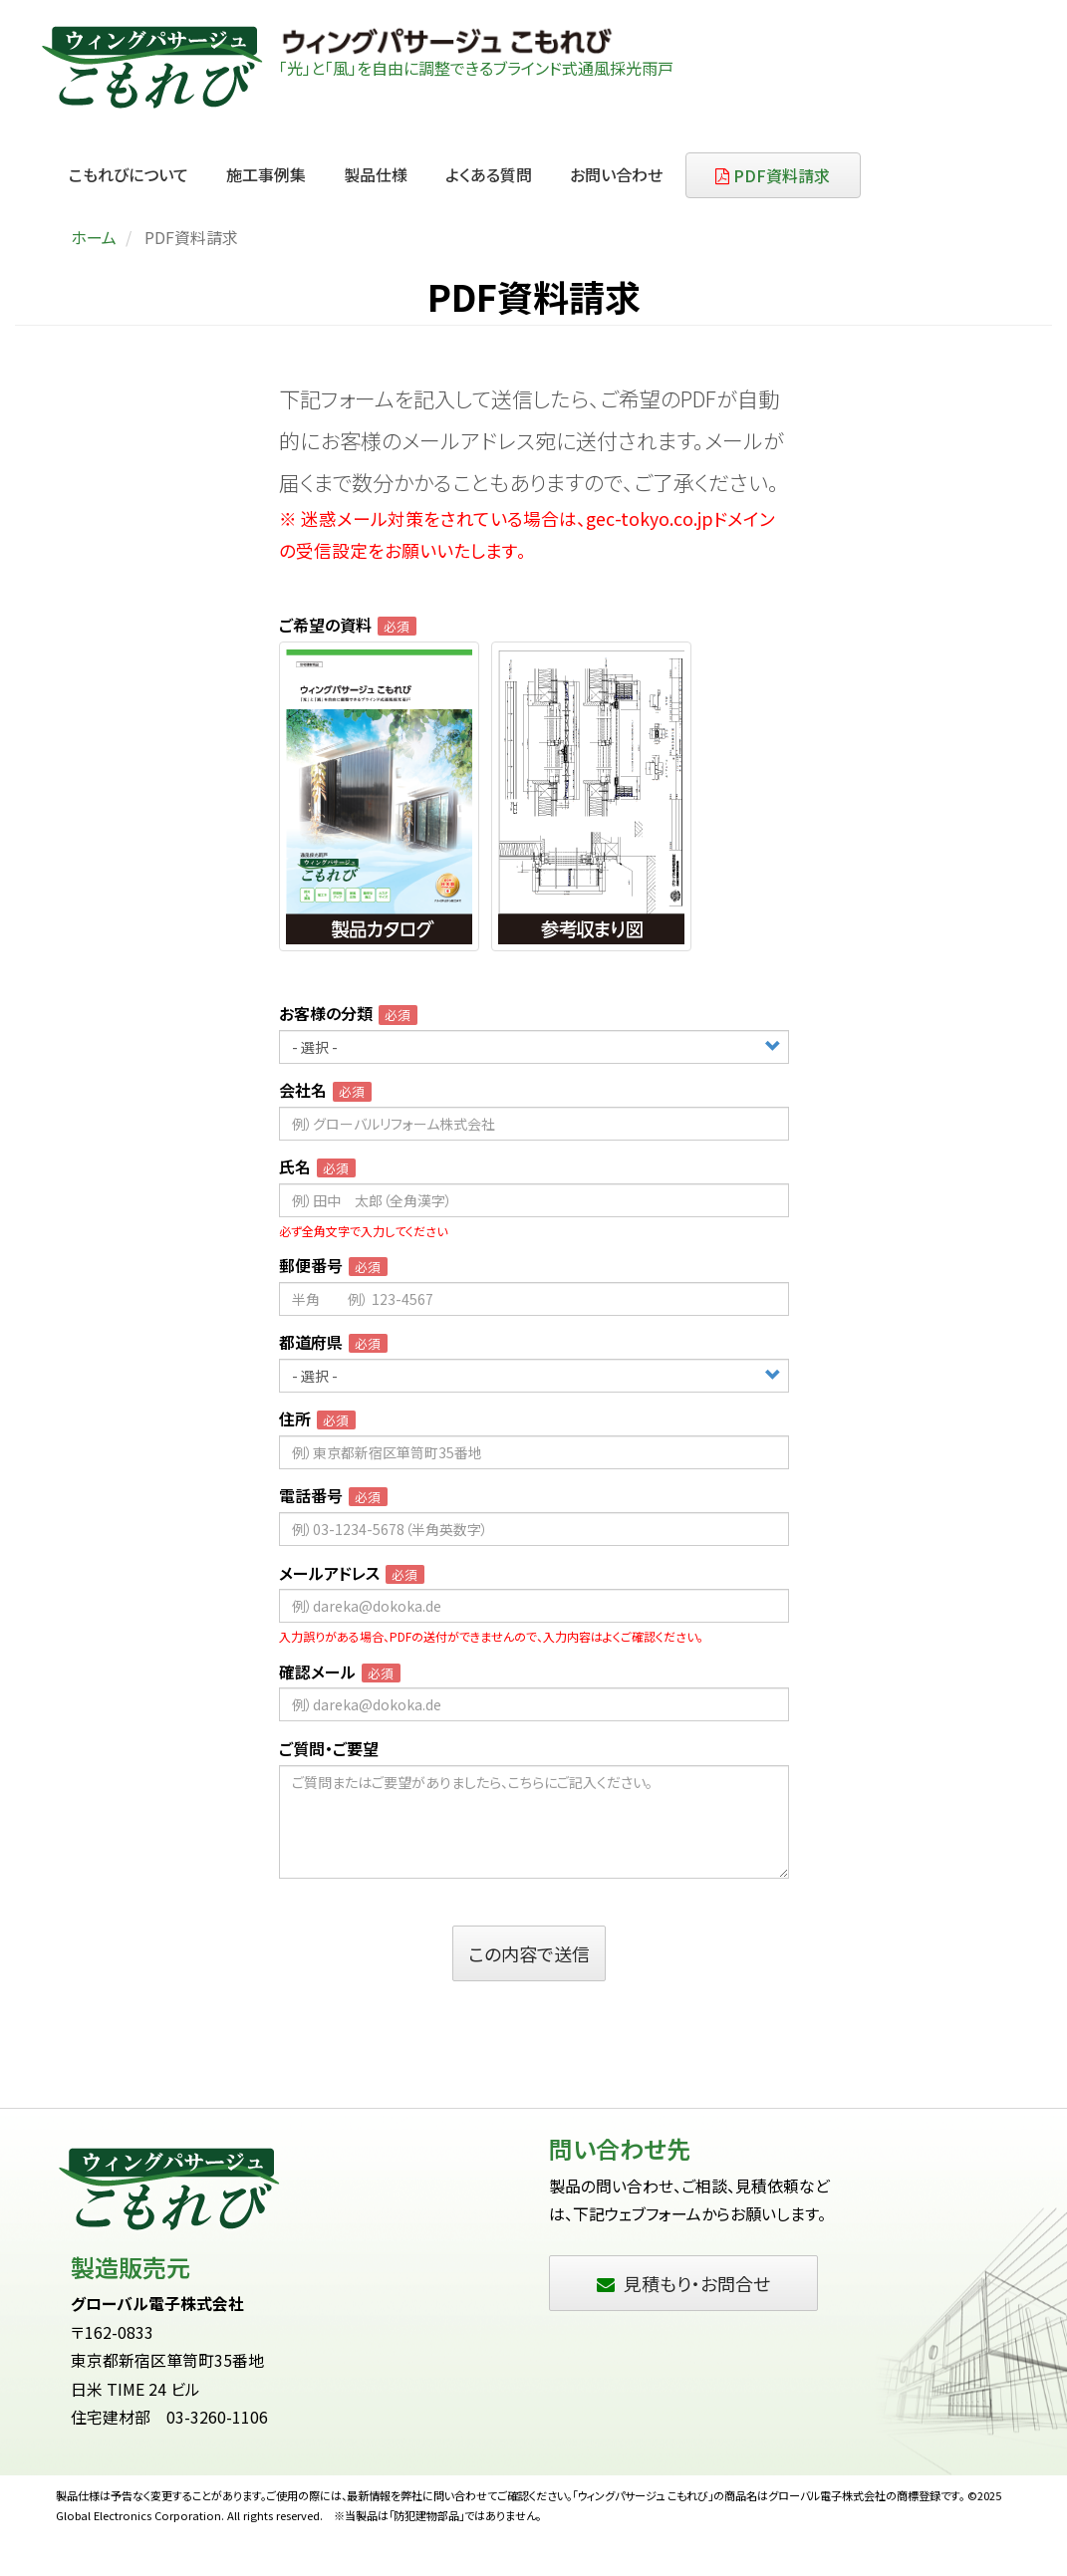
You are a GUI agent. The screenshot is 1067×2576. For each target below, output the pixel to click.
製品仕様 (375, 174)
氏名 (295, 1167)
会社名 (303, 1090)
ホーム (94, 237)
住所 (295, 1419)
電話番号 (311, 1495)
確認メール (317, 1672)
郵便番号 (311, 1265)
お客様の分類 (326, 1013)
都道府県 (311, 1342)
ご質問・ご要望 (329, 1748)
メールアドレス (329, 1573)
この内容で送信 (529, 1953)
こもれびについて (128, 174)
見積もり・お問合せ (683, 2283)
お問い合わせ (616, 174)
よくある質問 (488, 174)
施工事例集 (266, 174)
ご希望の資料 (325, 625)
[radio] (379, 796)
